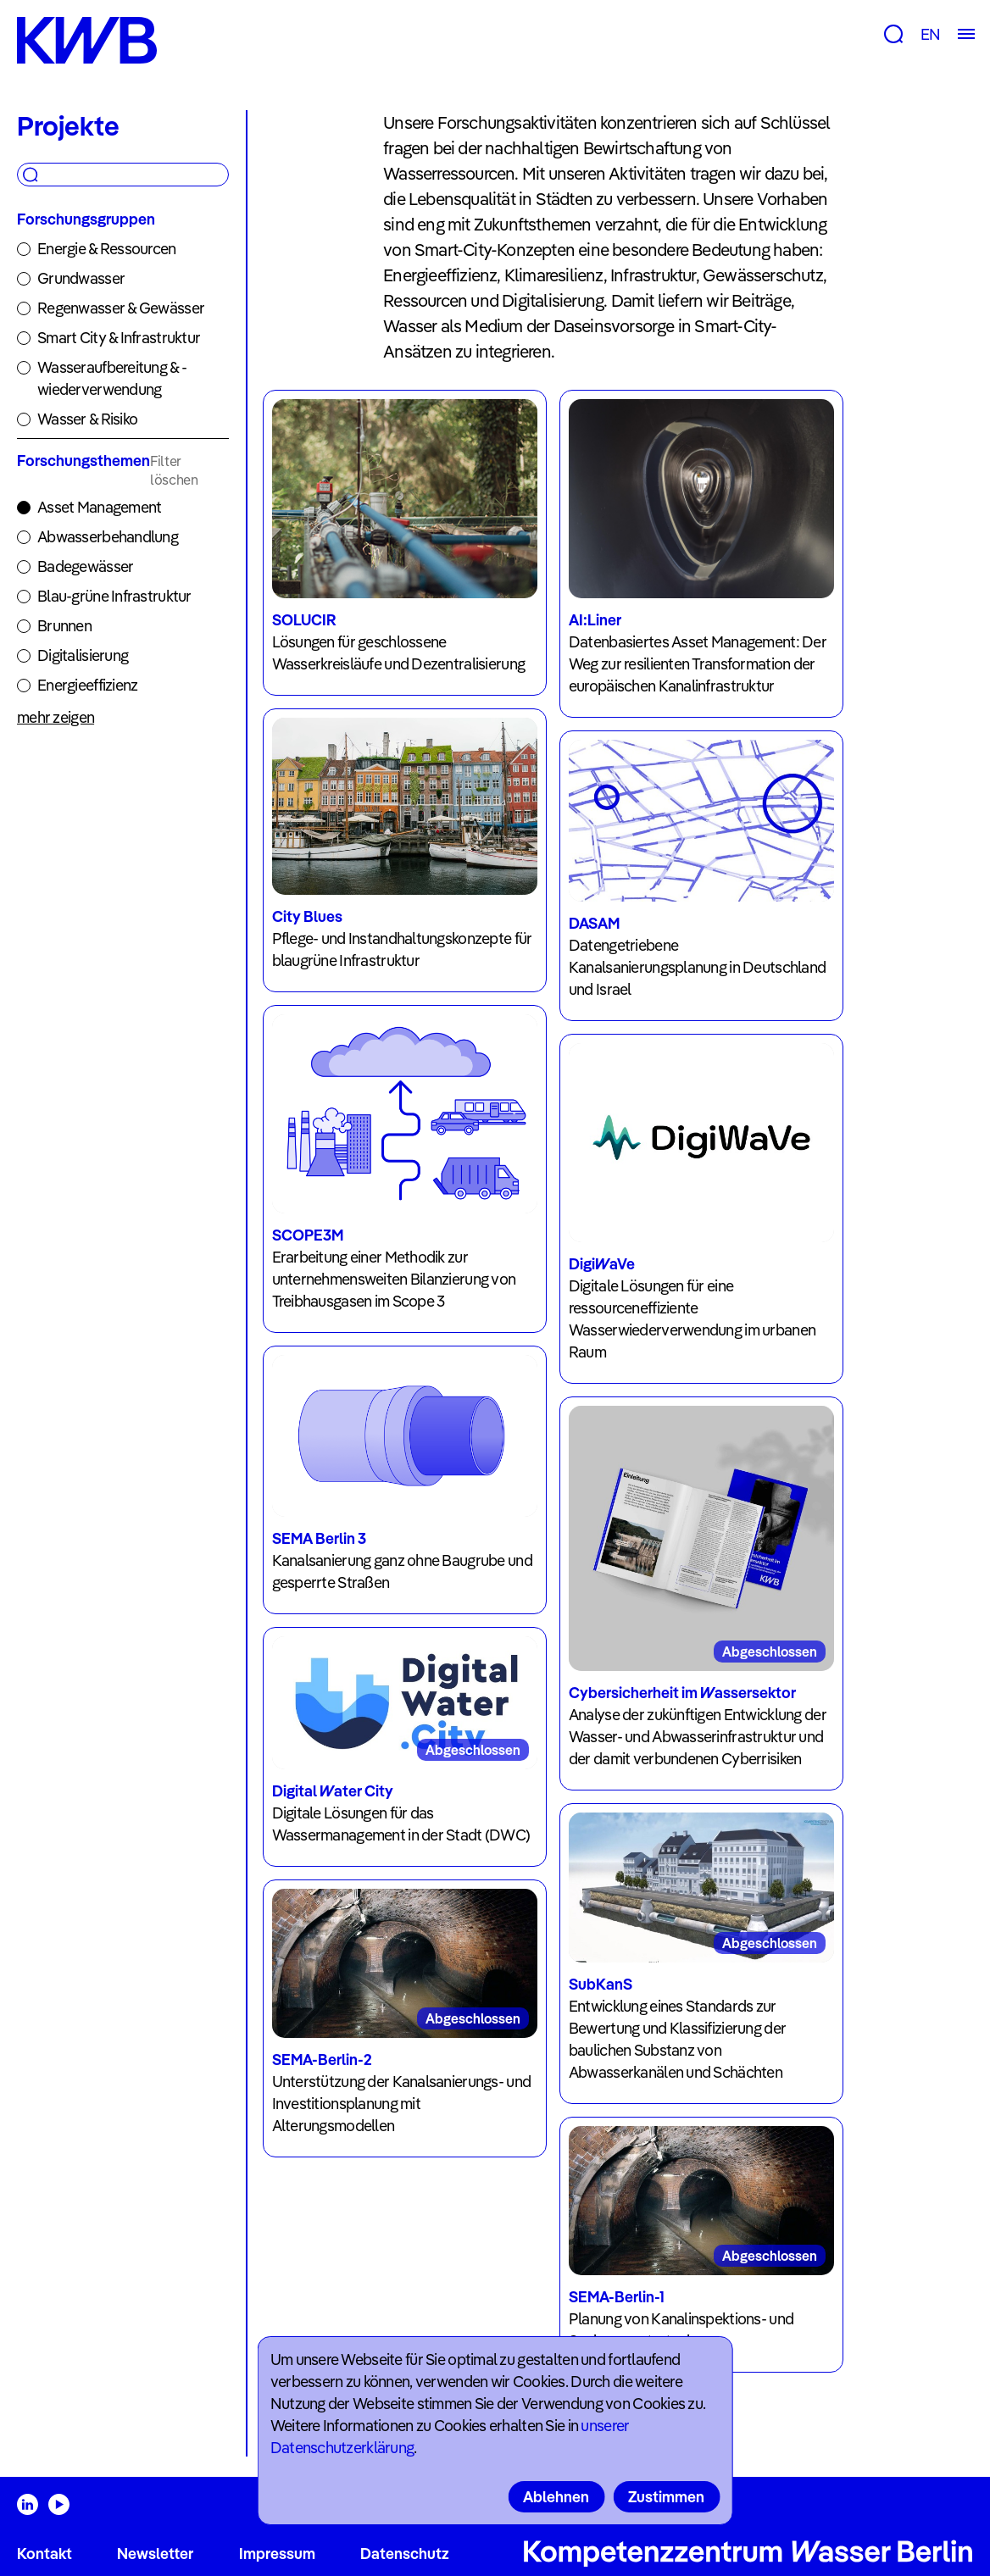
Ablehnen (556, 2497)
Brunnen (64, 626)
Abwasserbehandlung (107, 537)
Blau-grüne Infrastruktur (114, 596)
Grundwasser (81, 278)
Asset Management (99, 507)
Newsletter (155, 2553)
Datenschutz (404, 2553)
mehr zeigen (55, 717)
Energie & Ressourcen (106, 248)
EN (930, 34)
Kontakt (44, 2553)
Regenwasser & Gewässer (120, 308)
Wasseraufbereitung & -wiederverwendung (111, 378)
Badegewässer (85, 566)
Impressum (277, 2553)
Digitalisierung (82, 655)
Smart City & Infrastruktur (118, 337)
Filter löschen (174, 470)
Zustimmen (666, 2497)
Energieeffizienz (87, 685)
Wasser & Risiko (87, 419)
